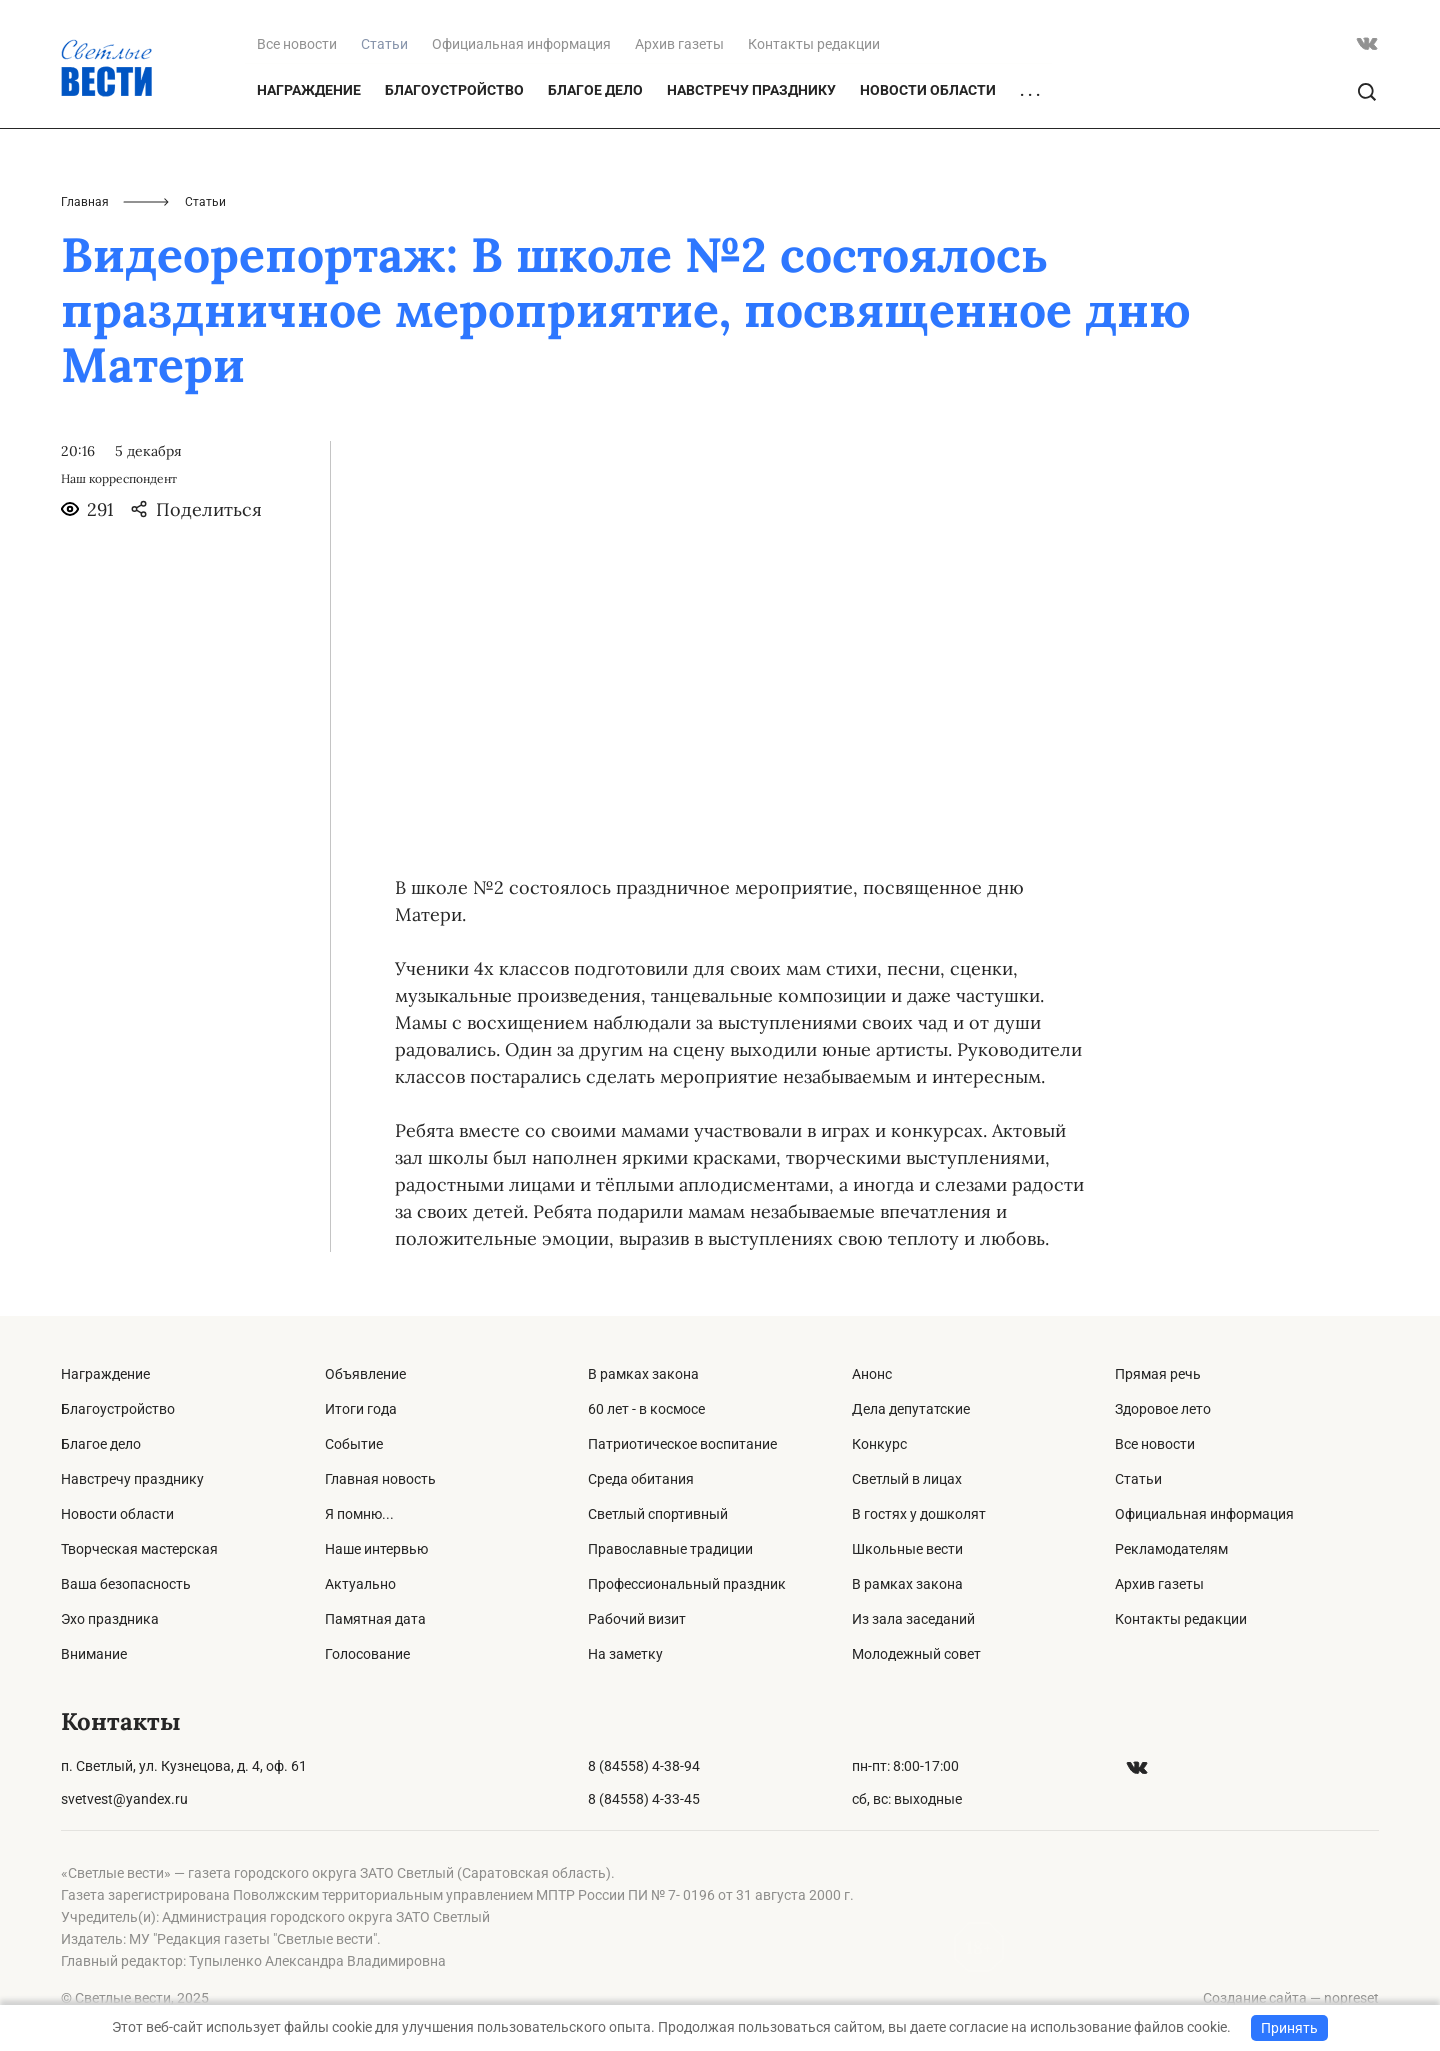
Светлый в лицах (907, 1479)
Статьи (1138, 1479)
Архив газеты (679, 44)
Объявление (365, 1374)
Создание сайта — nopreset (1291, 1998)
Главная (85, 202)
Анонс (872, 1374)
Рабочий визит (637, 1619)
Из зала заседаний (913, 1619)
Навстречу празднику (751, 90)
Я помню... (359, 1514)
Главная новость (380, 1479)
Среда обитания (641, 1479)
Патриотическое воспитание (682, 1444)
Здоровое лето (1163, 1409)
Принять (1289, 2028)
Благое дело (595, 90)
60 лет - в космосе (646, 1409)
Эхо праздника (110, 1619)
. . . (1030, 91)
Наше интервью (376, 1549)
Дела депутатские (911, 1409)
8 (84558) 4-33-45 (644, 1799)
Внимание (94, 1654)
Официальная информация (521, 44)
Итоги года (361, 1409)
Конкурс (879, 1444)
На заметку (625, 1654)
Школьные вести (907, 1549)
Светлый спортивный (658, 1514)
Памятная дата (375, 1619)
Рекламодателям (1171, 1549)
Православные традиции (670, 1549)
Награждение (309, 90)
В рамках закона (643, 1374)
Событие (354, 1444)
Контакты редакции (814, 44)
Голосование (367, 1654)
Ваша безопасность (126, 1584)
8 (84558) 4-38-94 (644, 1766)
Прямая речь (1158, 1374)
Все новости (297, 44)
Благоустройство (454, 90)
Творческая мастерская (139, 1549)
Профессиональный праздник (687, 1584)
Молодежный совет (916, 1654)
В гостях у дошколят (919, 1514)
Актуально (360, 1584)
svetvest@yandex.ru (124, 1799)
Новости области (928, 90)
